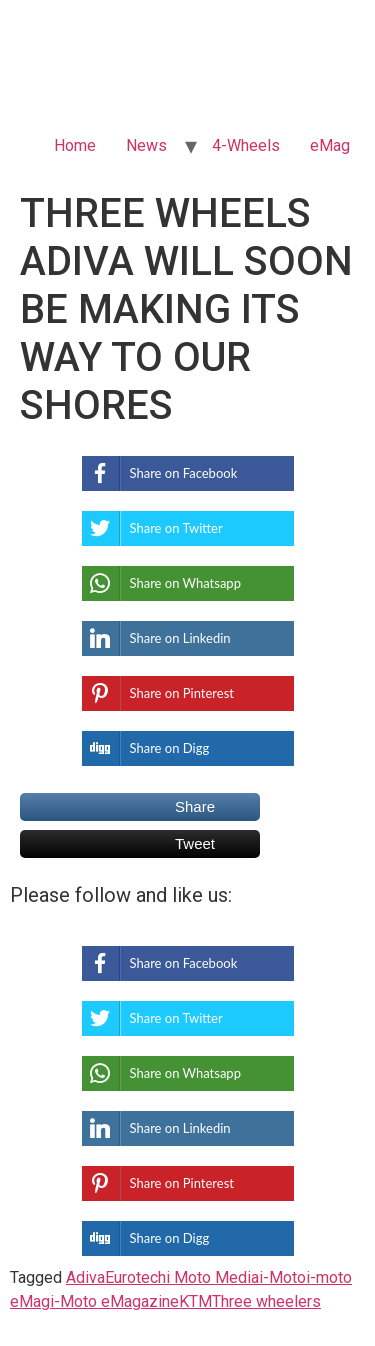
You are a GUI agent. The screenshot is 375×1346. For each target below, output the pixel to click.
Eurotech (135, 1277)
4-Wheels (246, 145)
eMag (330, 145)
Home (75, 145)
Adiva (85, 1277)
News (146, 145)
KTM (195, 1301)
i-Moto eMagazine (114, 1301)
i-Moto (282, 1277)
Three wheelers (266, 1301)
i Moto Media (212, 1277)
